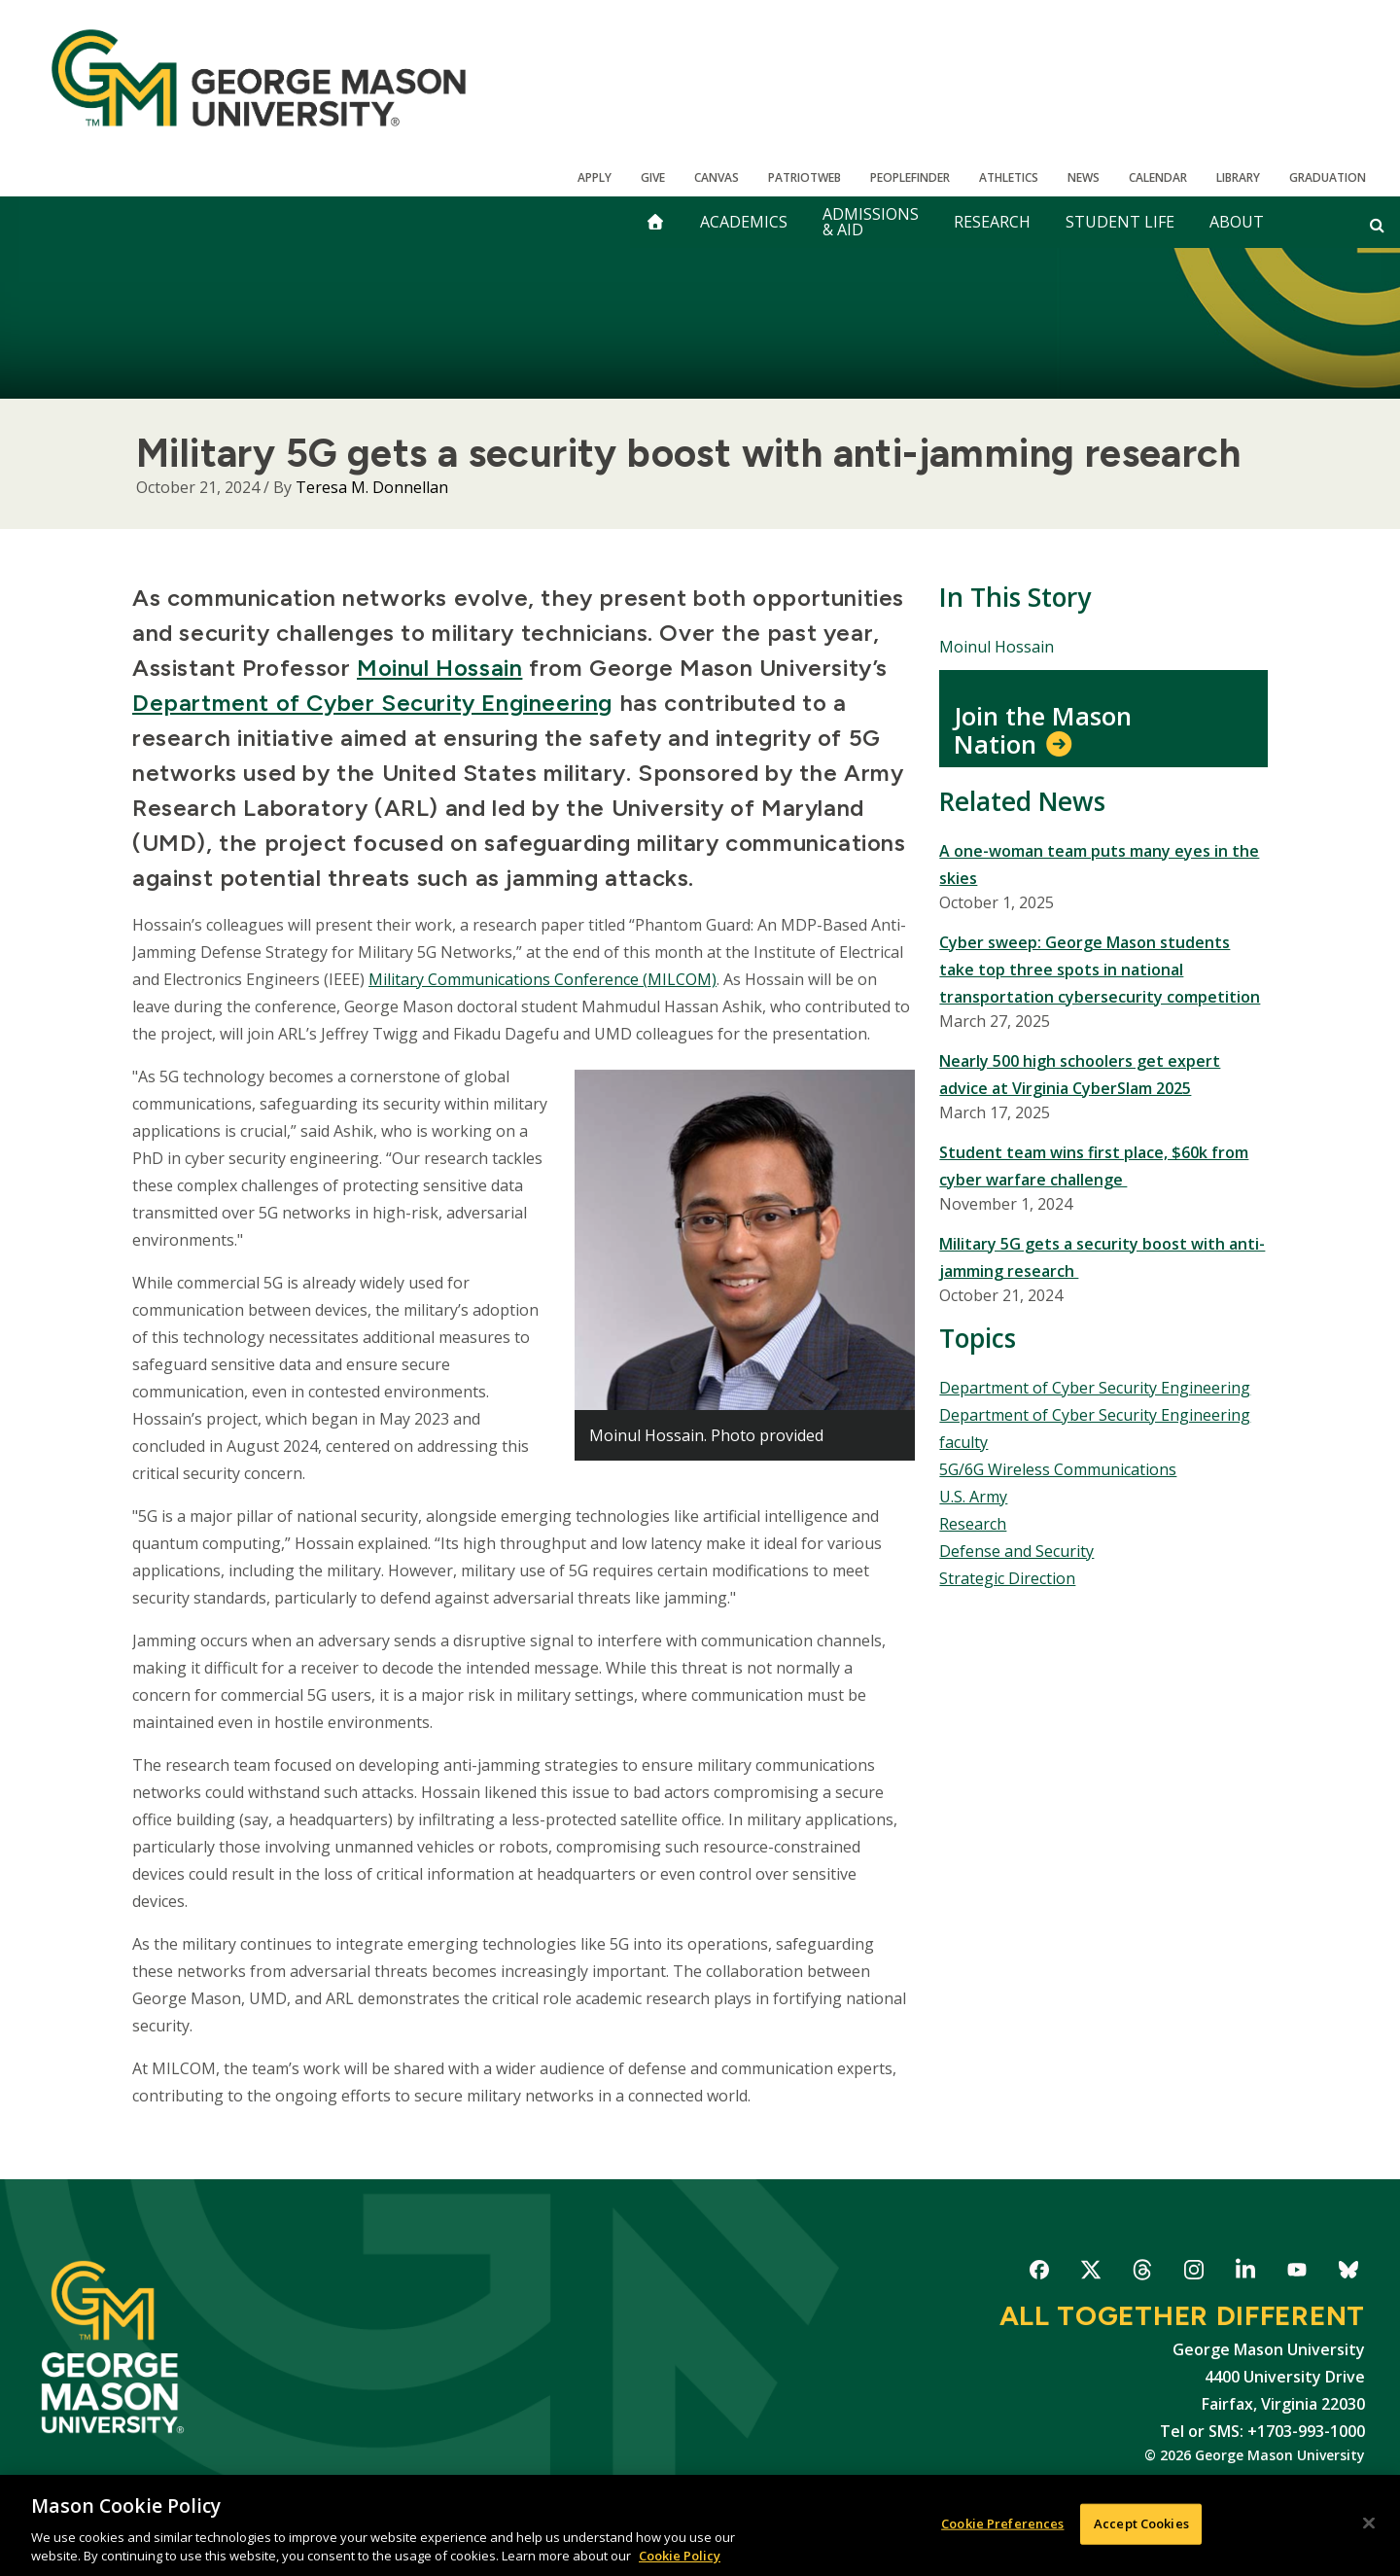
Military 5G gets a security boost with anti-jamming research (1102, 1257)
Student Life (1120, 221)
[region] (700, 2525)
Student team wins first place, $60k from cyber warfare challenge (1093, 1166)
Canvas (716, 177)
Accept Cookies (1141, 2523)
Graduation (1327, 177)
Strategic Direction (1007, 1578)
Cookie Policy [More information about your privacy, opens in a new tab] (679, 2555)
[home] (655, 222)
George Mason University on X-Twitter (1090, 2273)
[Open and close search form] (1377, 224)
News (1084, 177)
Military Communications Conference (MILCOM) (542, 979)
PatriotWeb (804, 177)
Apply (595, 177)
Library (1238, 177)
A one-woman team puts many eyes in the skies (1099, 864)
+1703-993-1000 (1306, 2431)
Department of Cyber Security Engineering (372, 702)
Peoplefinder (910, 177)
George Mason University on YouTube (1296, 2273)
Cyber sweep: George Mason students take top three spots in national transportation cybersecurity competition (1099, 969)
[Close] (1369, 2523)
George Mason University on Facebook (1039, 2273)
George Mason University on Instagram (1193, 2273)
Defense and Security (1016, 1551)
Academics (744, 221)
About (1236, 221)
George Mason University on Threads (1142, 2273)
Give (653, 177)
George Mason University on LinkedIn (1245, 2273)
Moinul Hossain (439, 667)
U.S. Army (973, 1496)
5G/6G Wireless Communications (1057, 1469)
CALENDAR (1158, 177)
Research (992, 221)
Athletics (1008, 177)
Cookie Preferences (1002, 2523)
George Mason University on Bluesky (1348, 2273)
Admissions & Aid (870, 221)
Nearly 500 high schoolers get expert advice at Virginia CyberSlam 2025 (1079, 1074)
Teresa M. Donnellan (372, 487)
